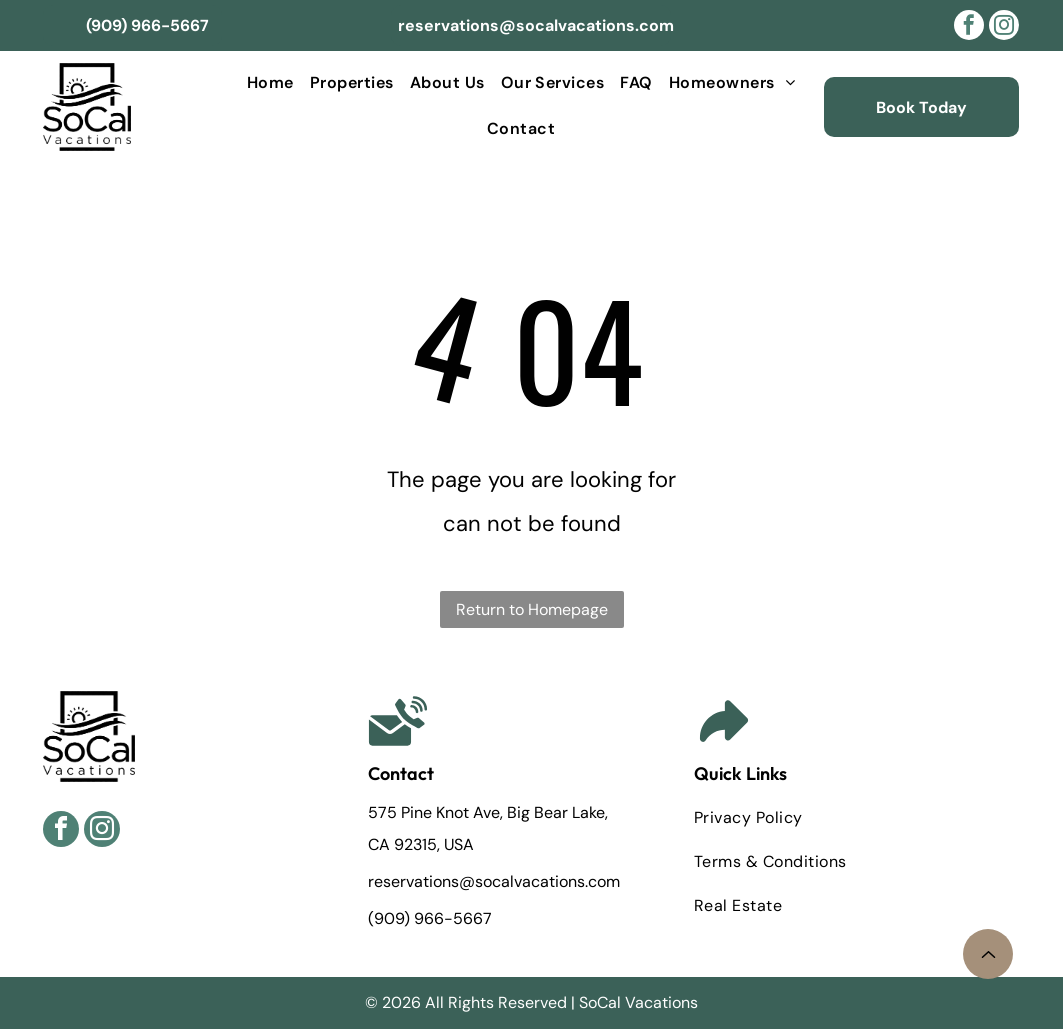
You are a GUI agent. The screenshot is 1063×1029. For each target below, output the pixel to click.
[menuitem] (270, 84)
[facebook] (969, 27)
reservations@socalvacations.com (496, 881)
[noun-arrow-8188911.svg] (988, 961)
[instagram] (1004, 27)
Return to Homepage (532, 609)
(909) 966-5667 (430, 918)
